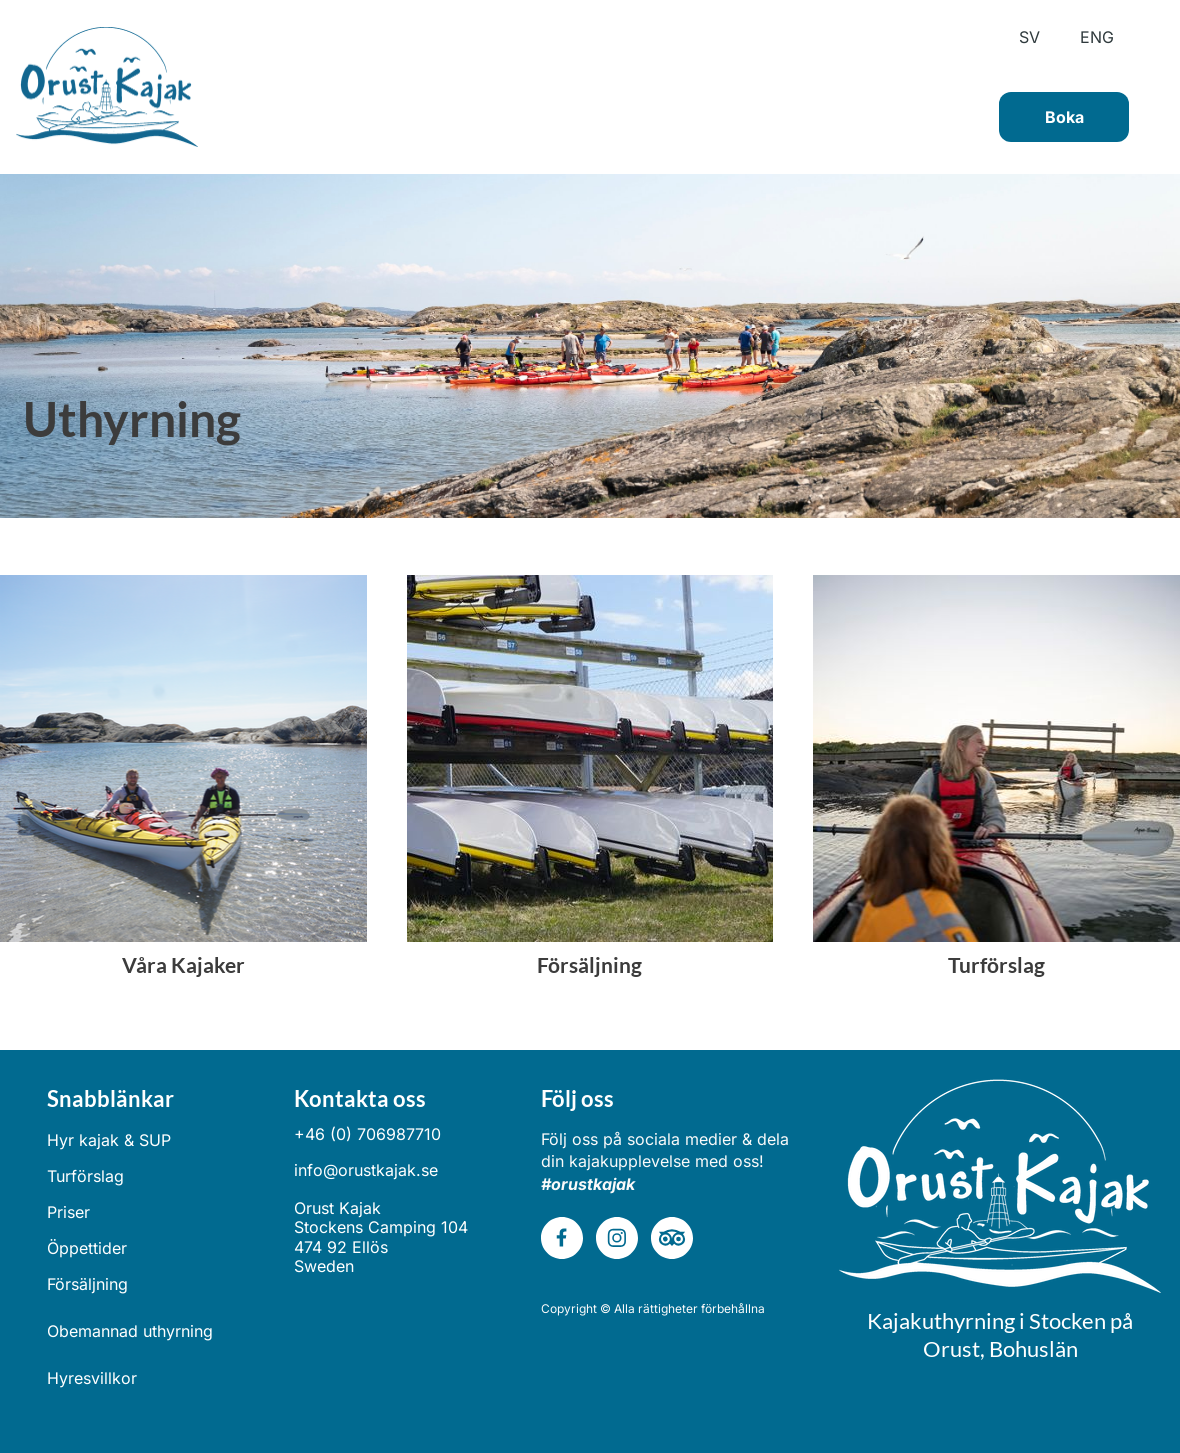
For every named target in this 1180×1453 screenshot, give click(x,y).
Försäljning (87, 1284)
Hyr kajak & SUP (109, 1140)
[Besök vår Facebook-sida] (562, 1238)
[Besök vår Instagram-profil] (617, 1238)
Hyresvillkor (92, 1378)
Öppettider (87, 1248)
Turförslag (85, 1176)
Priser (68, 1212)
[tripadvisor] (672, 1238)
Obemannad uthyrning (130, 1331)
